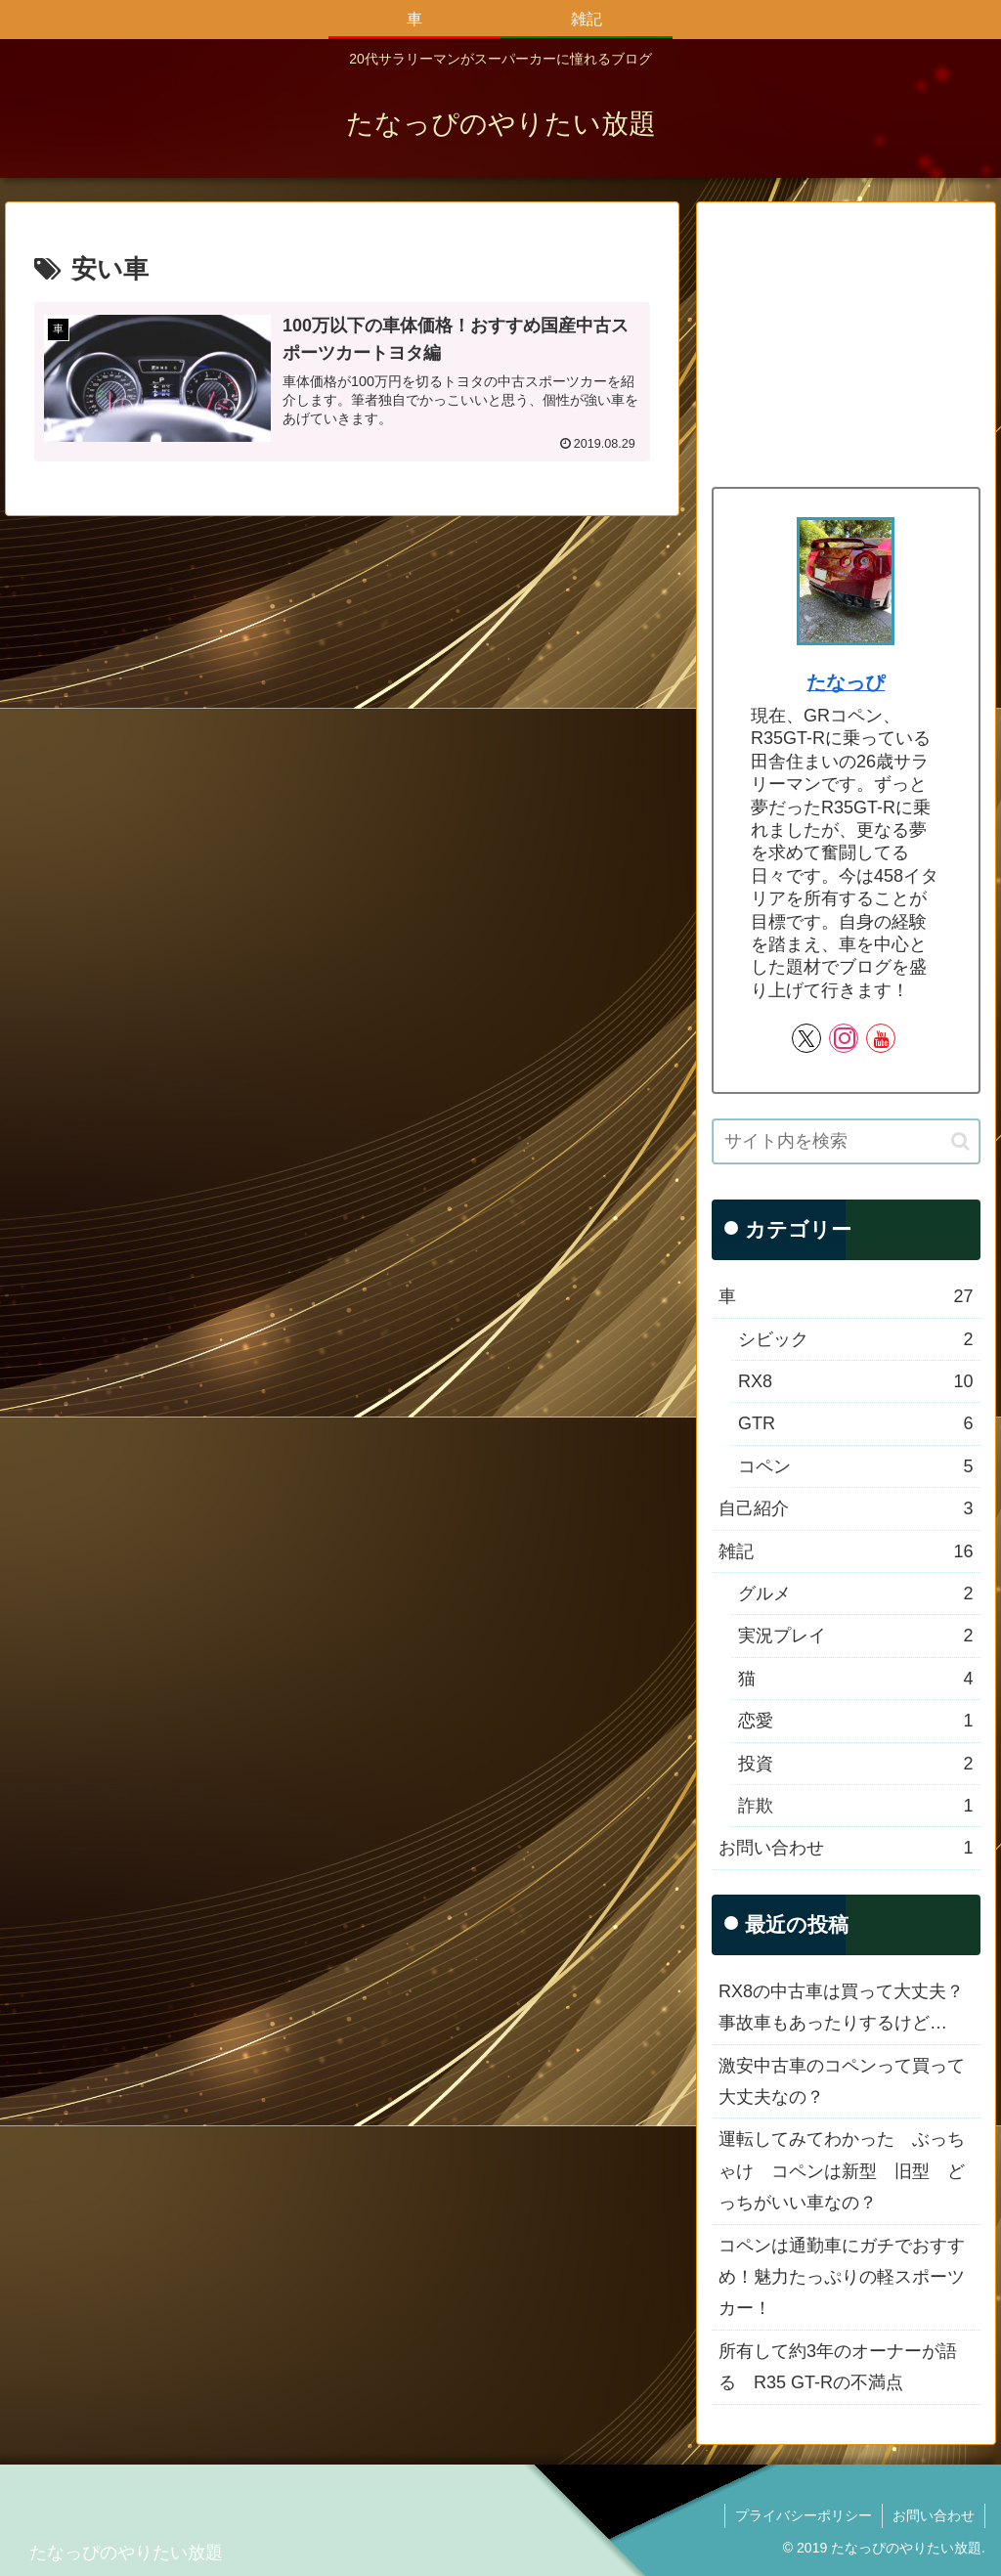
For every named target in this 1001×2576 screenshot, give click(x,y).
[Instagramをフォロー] (843, 1038)
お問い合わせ (845, 1847)
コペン (855, 1466)
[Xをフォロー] (806, 1038)
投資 (855, 1763)
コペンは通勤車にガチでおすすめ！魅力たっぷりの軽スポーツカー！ (841, 2277)
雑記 (845, 1551)
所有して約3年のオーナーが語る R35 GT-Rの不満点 (837, 2366)
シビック (855, 1339)
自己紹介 (845, 1508)
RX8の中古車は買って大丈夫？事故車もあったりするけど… (841, 2007)
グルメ (855, 1593)
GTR (855, 1423)
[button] (960, 1141)
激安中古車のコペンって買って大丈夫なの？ (841, 2081)
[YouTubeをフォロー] (880, 1038)
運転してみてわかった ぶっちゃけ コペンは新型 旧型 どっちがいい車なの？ (841, 2170)
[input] (845, 1141)
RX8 (855, 1381)
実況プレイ (855, 1635)
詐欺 (855, 1805)
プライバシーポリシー (803, 2515)
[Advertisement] (845, 340)
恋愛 (855, 1720)
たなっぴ (845, 682)
